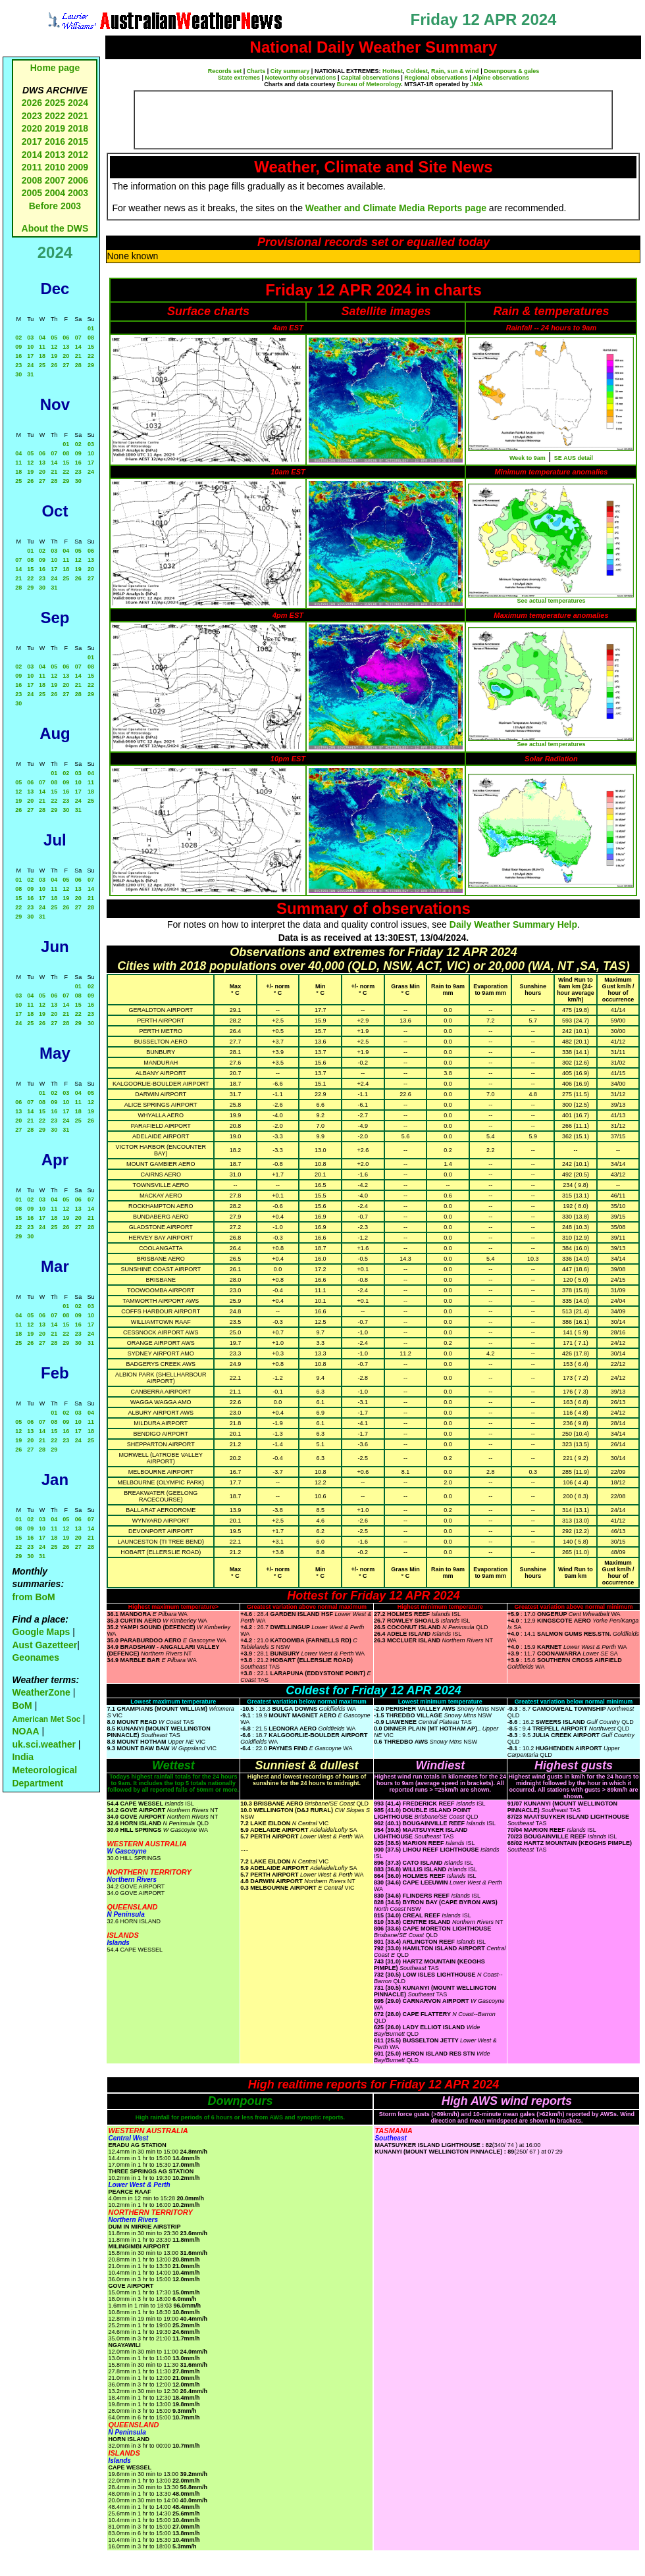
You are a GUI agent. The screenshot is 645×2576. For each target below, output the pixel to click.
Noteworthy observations (300, 77)
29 (91, 365)
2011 (32, 167)
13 (66, 346)
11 (42, 346)
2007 (55, 180)
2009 (78, 167)
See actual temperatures (551, 600)
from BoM (33, 1597)
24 (30, 365)
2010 (55, 167)
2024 (78, 102)
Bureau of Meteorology (369, 84)
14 (78, 346)
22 (91, 356)
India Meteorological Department (44, 1770)
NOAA (25, 1731)
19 (54, 356)
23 (18, 365)
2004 (56, 193)
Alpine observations (501, 77)
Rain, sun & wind (455, 71)
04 (42, 337)
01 (91, 328)
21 (78, 356)
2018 (78, 128)
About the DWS (55, 228)
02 (18, 337)
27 (66, 365)
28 (78, 365)
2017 (32, 141)
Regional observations (436, 77)
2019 (55, 128)
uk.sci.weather (44, 1744)
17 (30, 356)
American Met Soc (47, 1719)
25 (42, 365)
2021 (78, 116)
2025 (55, 102)
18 (42, 356)
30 (18, 374)
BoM (22, 1705)
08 (91, 337)
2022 (55, 116)
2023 (32, 116)
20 (66, 356)
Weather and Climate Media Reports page (395, 208)
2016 (55, 141)
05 (54, 337)
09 (18, 346)
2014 (32, 154)
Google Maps (41, 1632)
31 (30, 374)
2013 (55, 154)
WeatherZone (41, 1692)
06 (66, 337)
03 (30, 337)
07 (78, 337)
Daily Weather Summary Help (513, 924)
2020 (32, 128)
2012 (78, 154)
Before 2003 (55, 206)
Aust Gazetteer (44, 1645)
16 (18, 356)
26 (54, 365)
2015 (78, 141)
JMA (477, 84)
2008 (32, 180)
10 (30, 346)
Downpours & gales (511, 71)
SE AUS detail (573, 458)
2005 (32, 193)
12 (54, 346)
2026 (32, 102)
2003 (78, 193)
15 (91, 346)
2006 (78, 180)
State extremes (239, 77)
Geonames (35, 1657)
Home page (55, 68)
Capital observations (370, 77)
